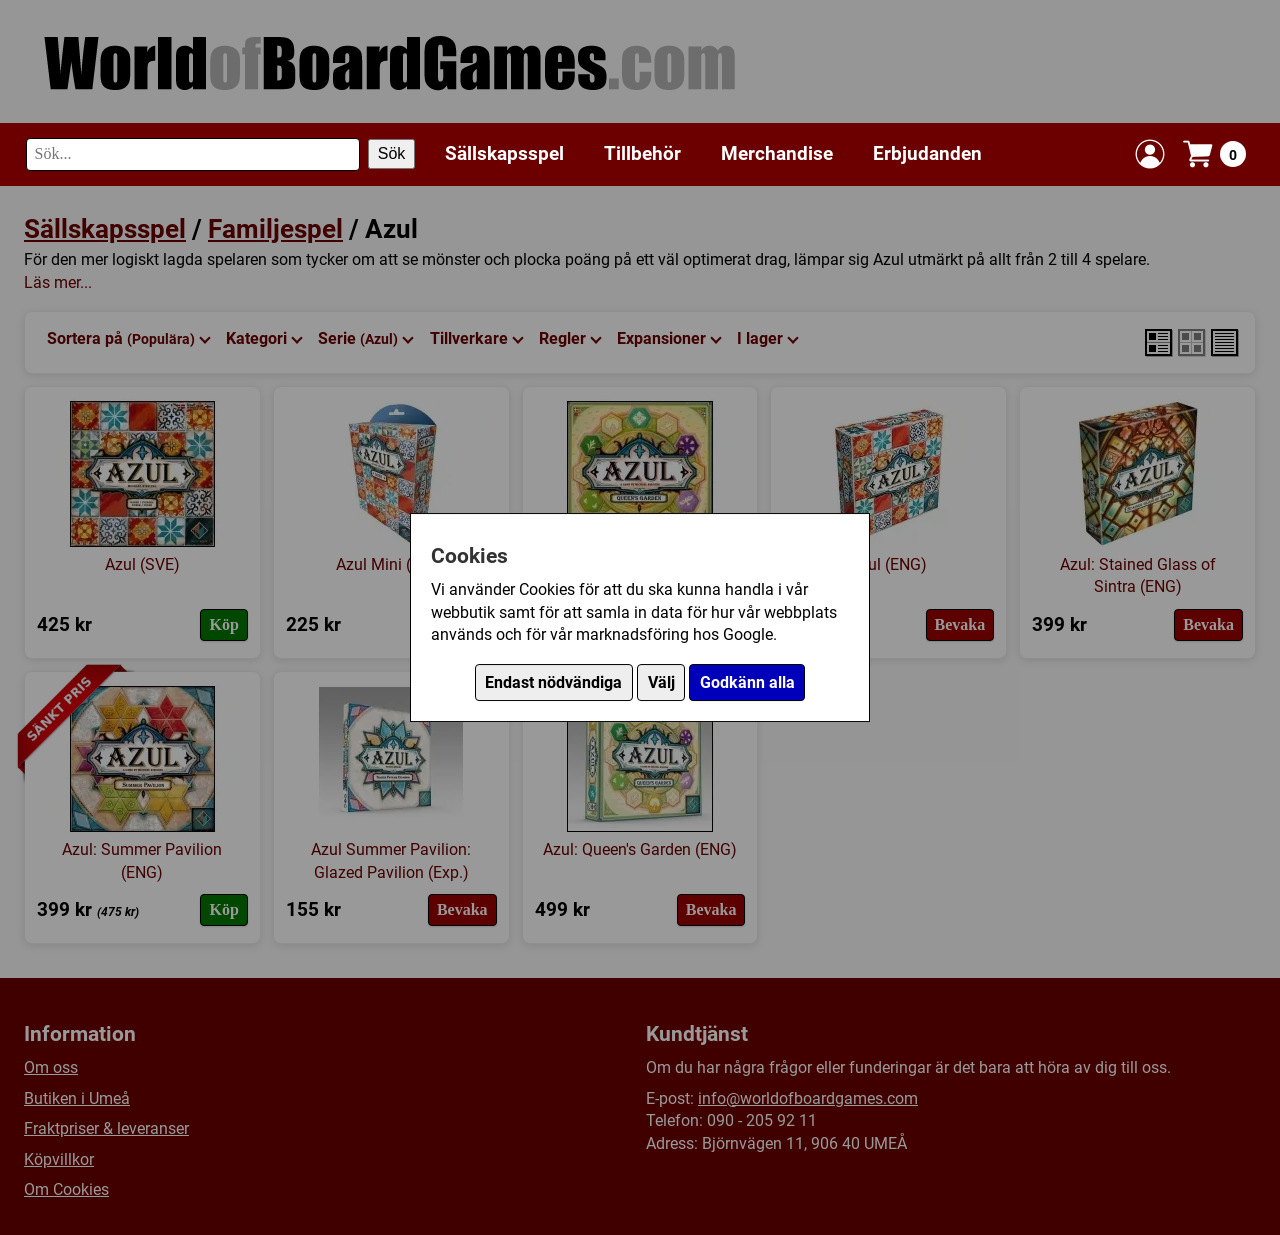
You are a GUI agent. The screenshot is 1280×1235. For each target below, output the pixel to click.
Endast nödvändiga (553, 682)
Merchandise (777, 153)
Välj (661, 682)
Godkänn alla (747, 682)
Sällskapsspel (504, 153)
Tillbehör (642, 153)
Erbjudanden (927, 153)
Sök (392, 153)
